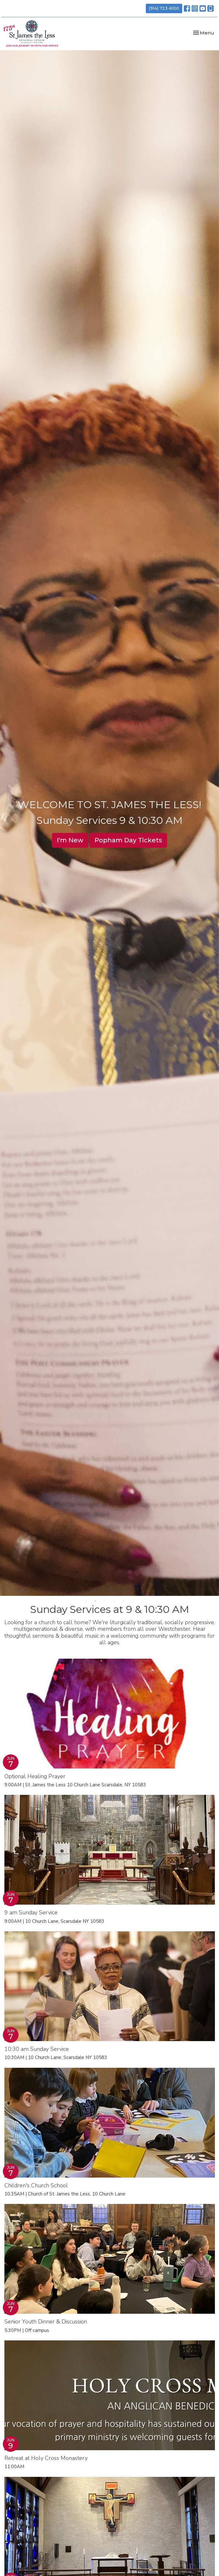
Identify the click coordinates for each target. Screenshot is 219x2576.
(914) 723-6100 (164, 8)
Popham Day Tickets (128, 840)
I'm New (70, 840)
